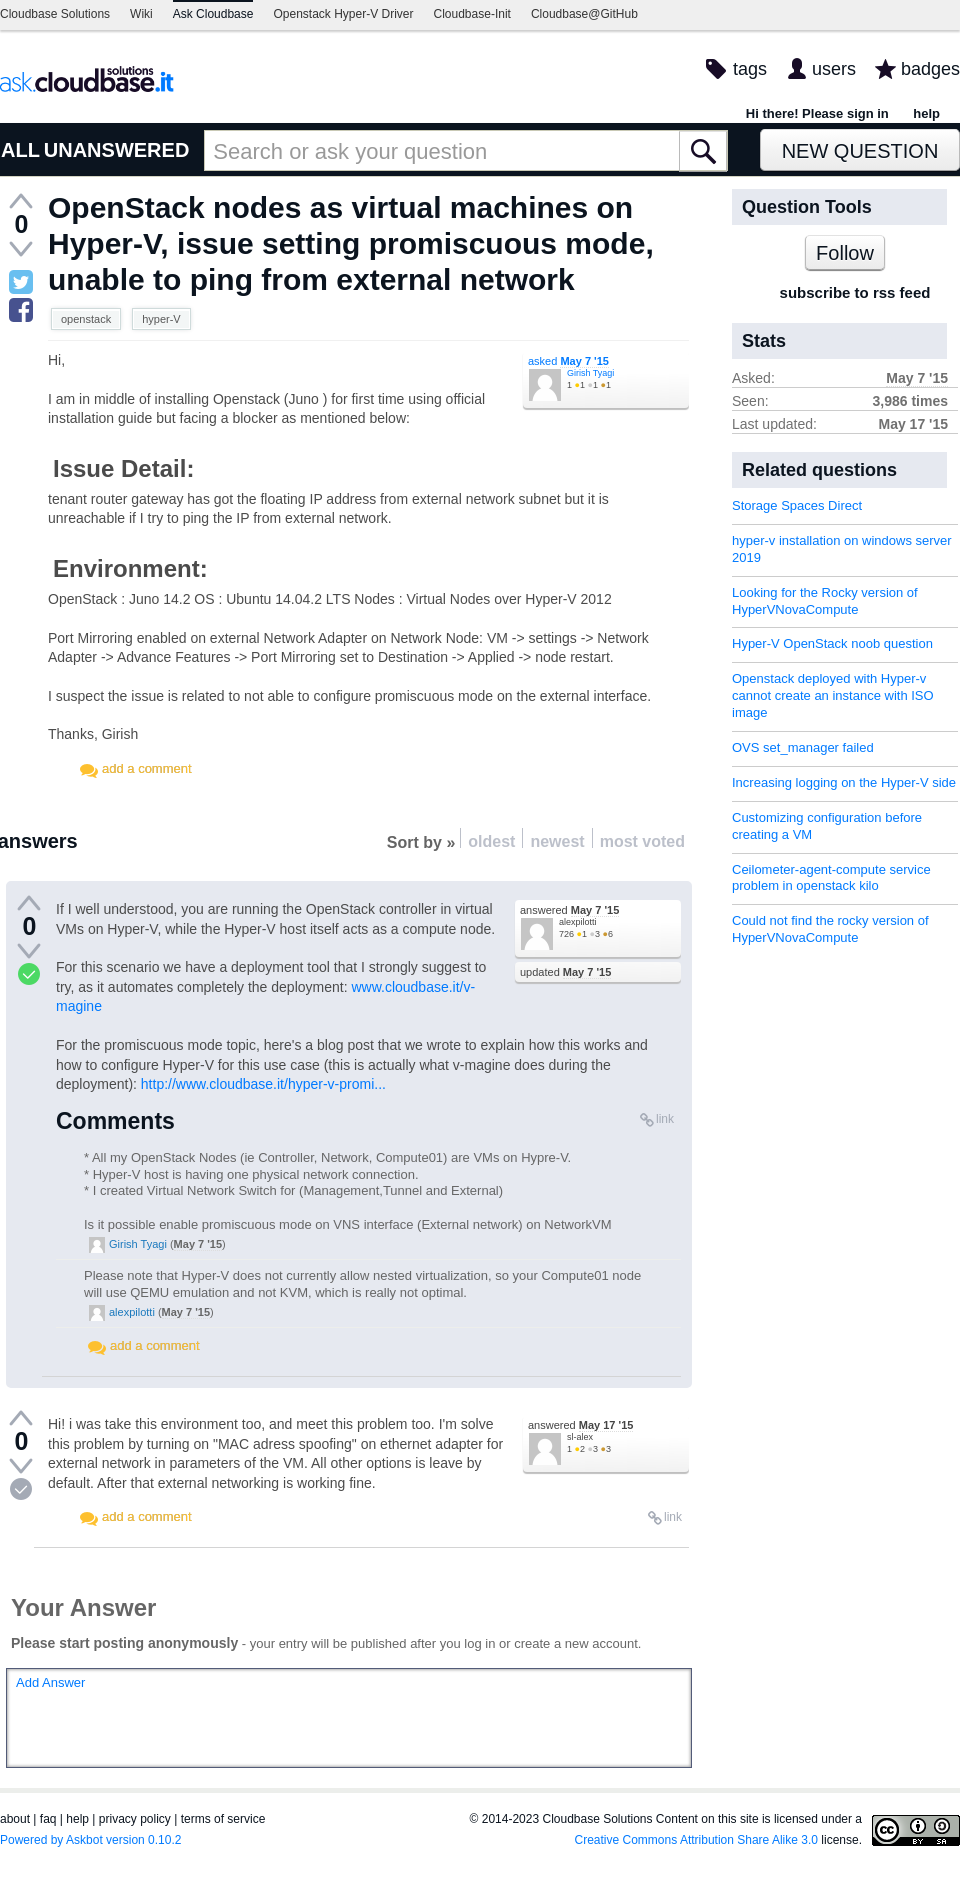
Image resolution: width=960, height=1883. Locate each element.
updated (565, 972)
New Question (860, 151)
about (15, 1819)
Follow (845, 253)
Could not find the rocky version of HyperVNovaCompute (830, 929)
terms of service (223, 1819)
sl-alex (580, 1437)
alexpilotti (578, 922)
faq (48, 1819)
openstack (86, 319)
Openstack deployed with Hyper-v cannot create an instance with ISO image (833, 695)
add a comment (147, 768)
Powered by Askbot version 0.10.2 (90, 1840)
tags (750, 69)
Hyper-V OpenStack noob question (832, 643)
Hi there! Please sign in (817, 113)
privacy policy (135, 1819)
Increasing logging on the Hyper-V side (844, 782)
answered (569, 910)
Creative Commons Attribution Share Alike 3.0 (696, 1840)
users (834, 69)
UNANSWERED (117, 150)
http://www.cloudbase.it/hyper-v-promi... (263, 1084)
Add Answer (50, 1682)
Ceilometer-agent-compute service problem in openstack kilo (831, 878)
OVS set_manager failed (803, 747)
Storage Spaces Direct (797, 505)
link (665, 1119)
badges (930, 69)
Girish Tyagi (590, 373)
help (926, 113)
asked (568, 361)
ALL (20, 150)
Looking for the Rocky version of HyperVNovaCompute (825, 601)
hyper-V (161, 319)
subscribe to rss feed (855, 292)
